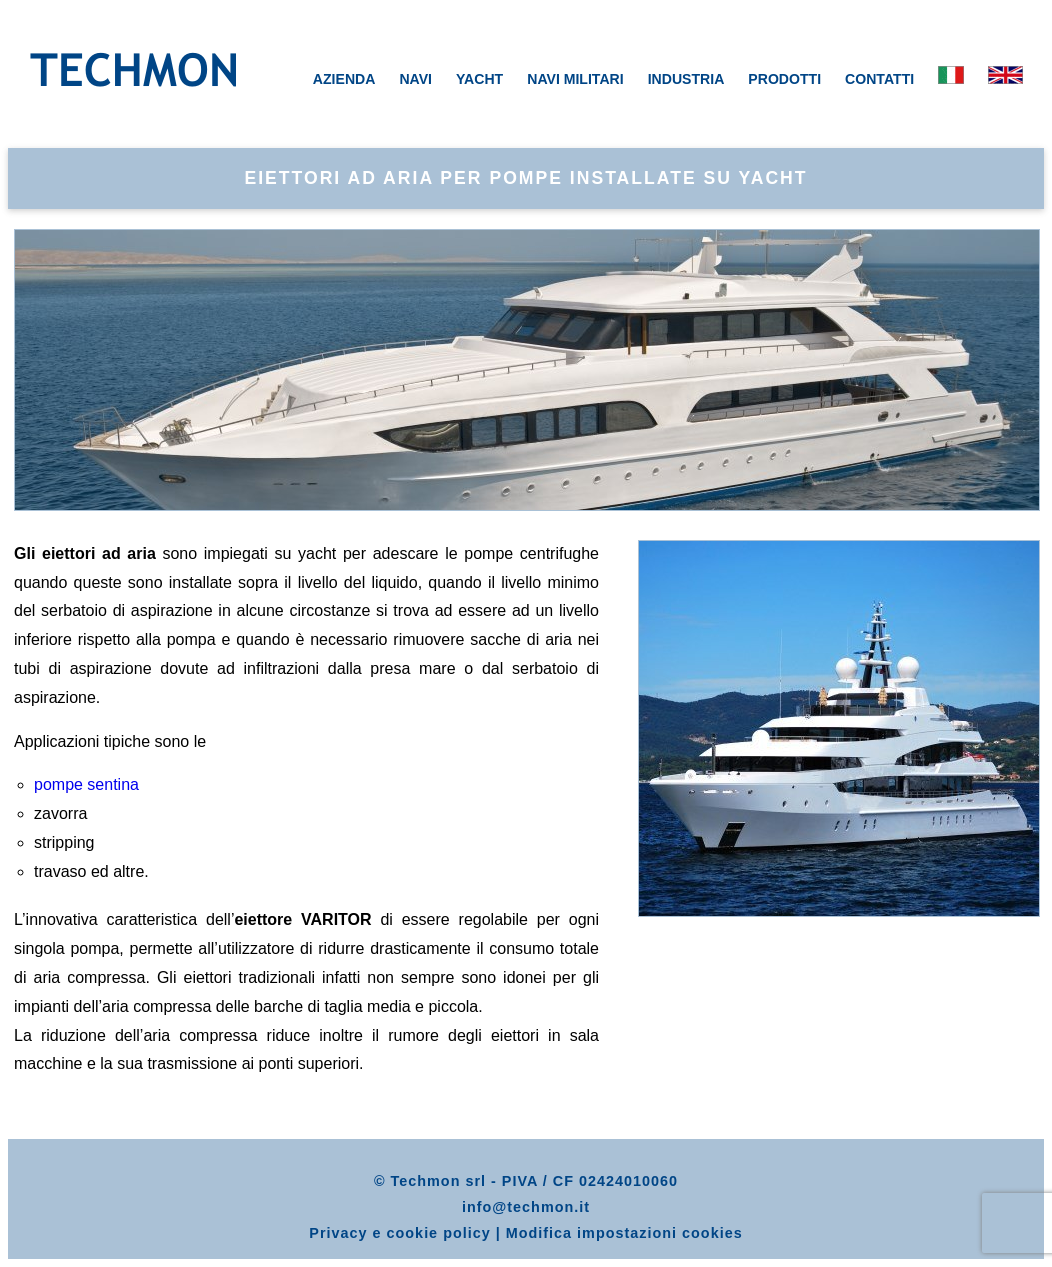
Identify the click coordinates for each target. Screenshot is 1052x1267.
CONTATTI (879, 79)
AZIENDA (344, 79)
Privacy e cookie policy (399, 1233)
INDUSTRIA (686, 79)
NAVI (415, 79)
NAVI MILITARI (575, 79)
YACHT (479, 79)
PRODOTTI (784, 79)
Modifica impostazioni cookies (624, 1233)
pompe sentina (86, 784)
